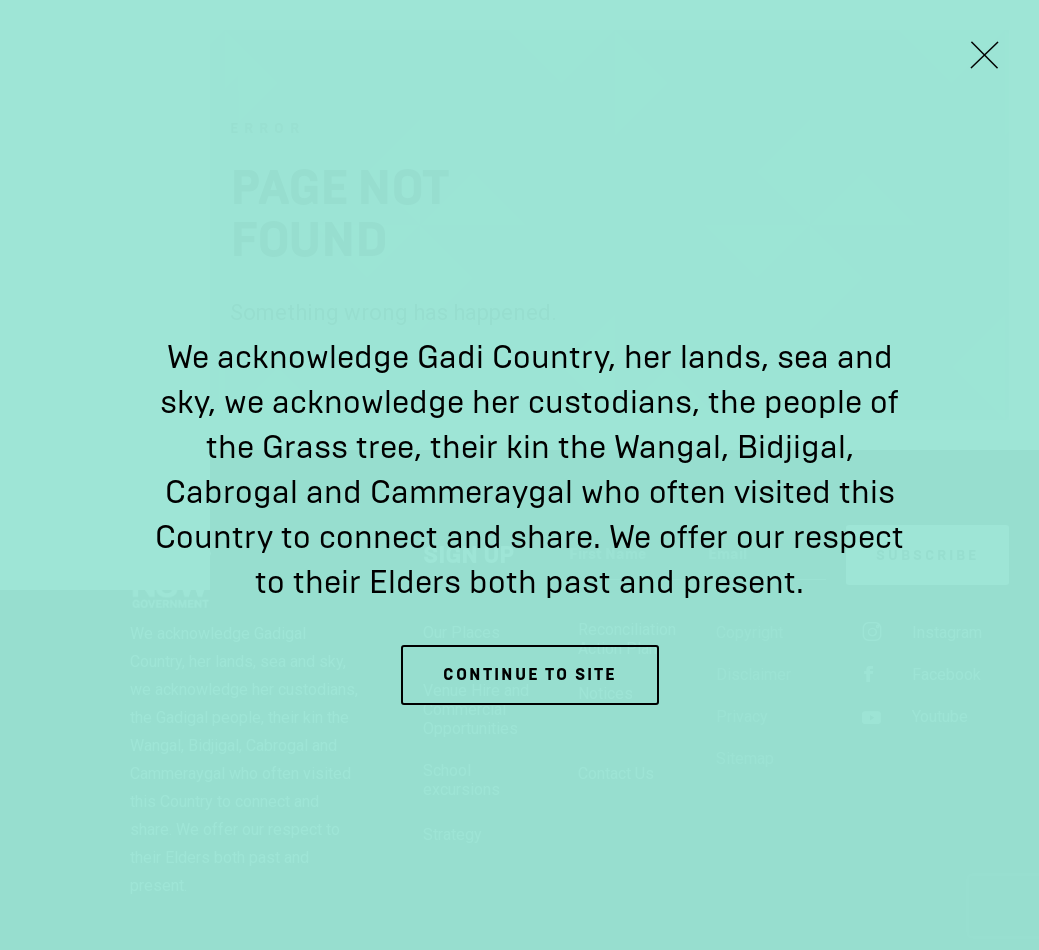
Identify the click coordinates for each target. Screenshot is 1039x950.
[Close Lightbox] (984, 55)
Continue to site (530, 674)
